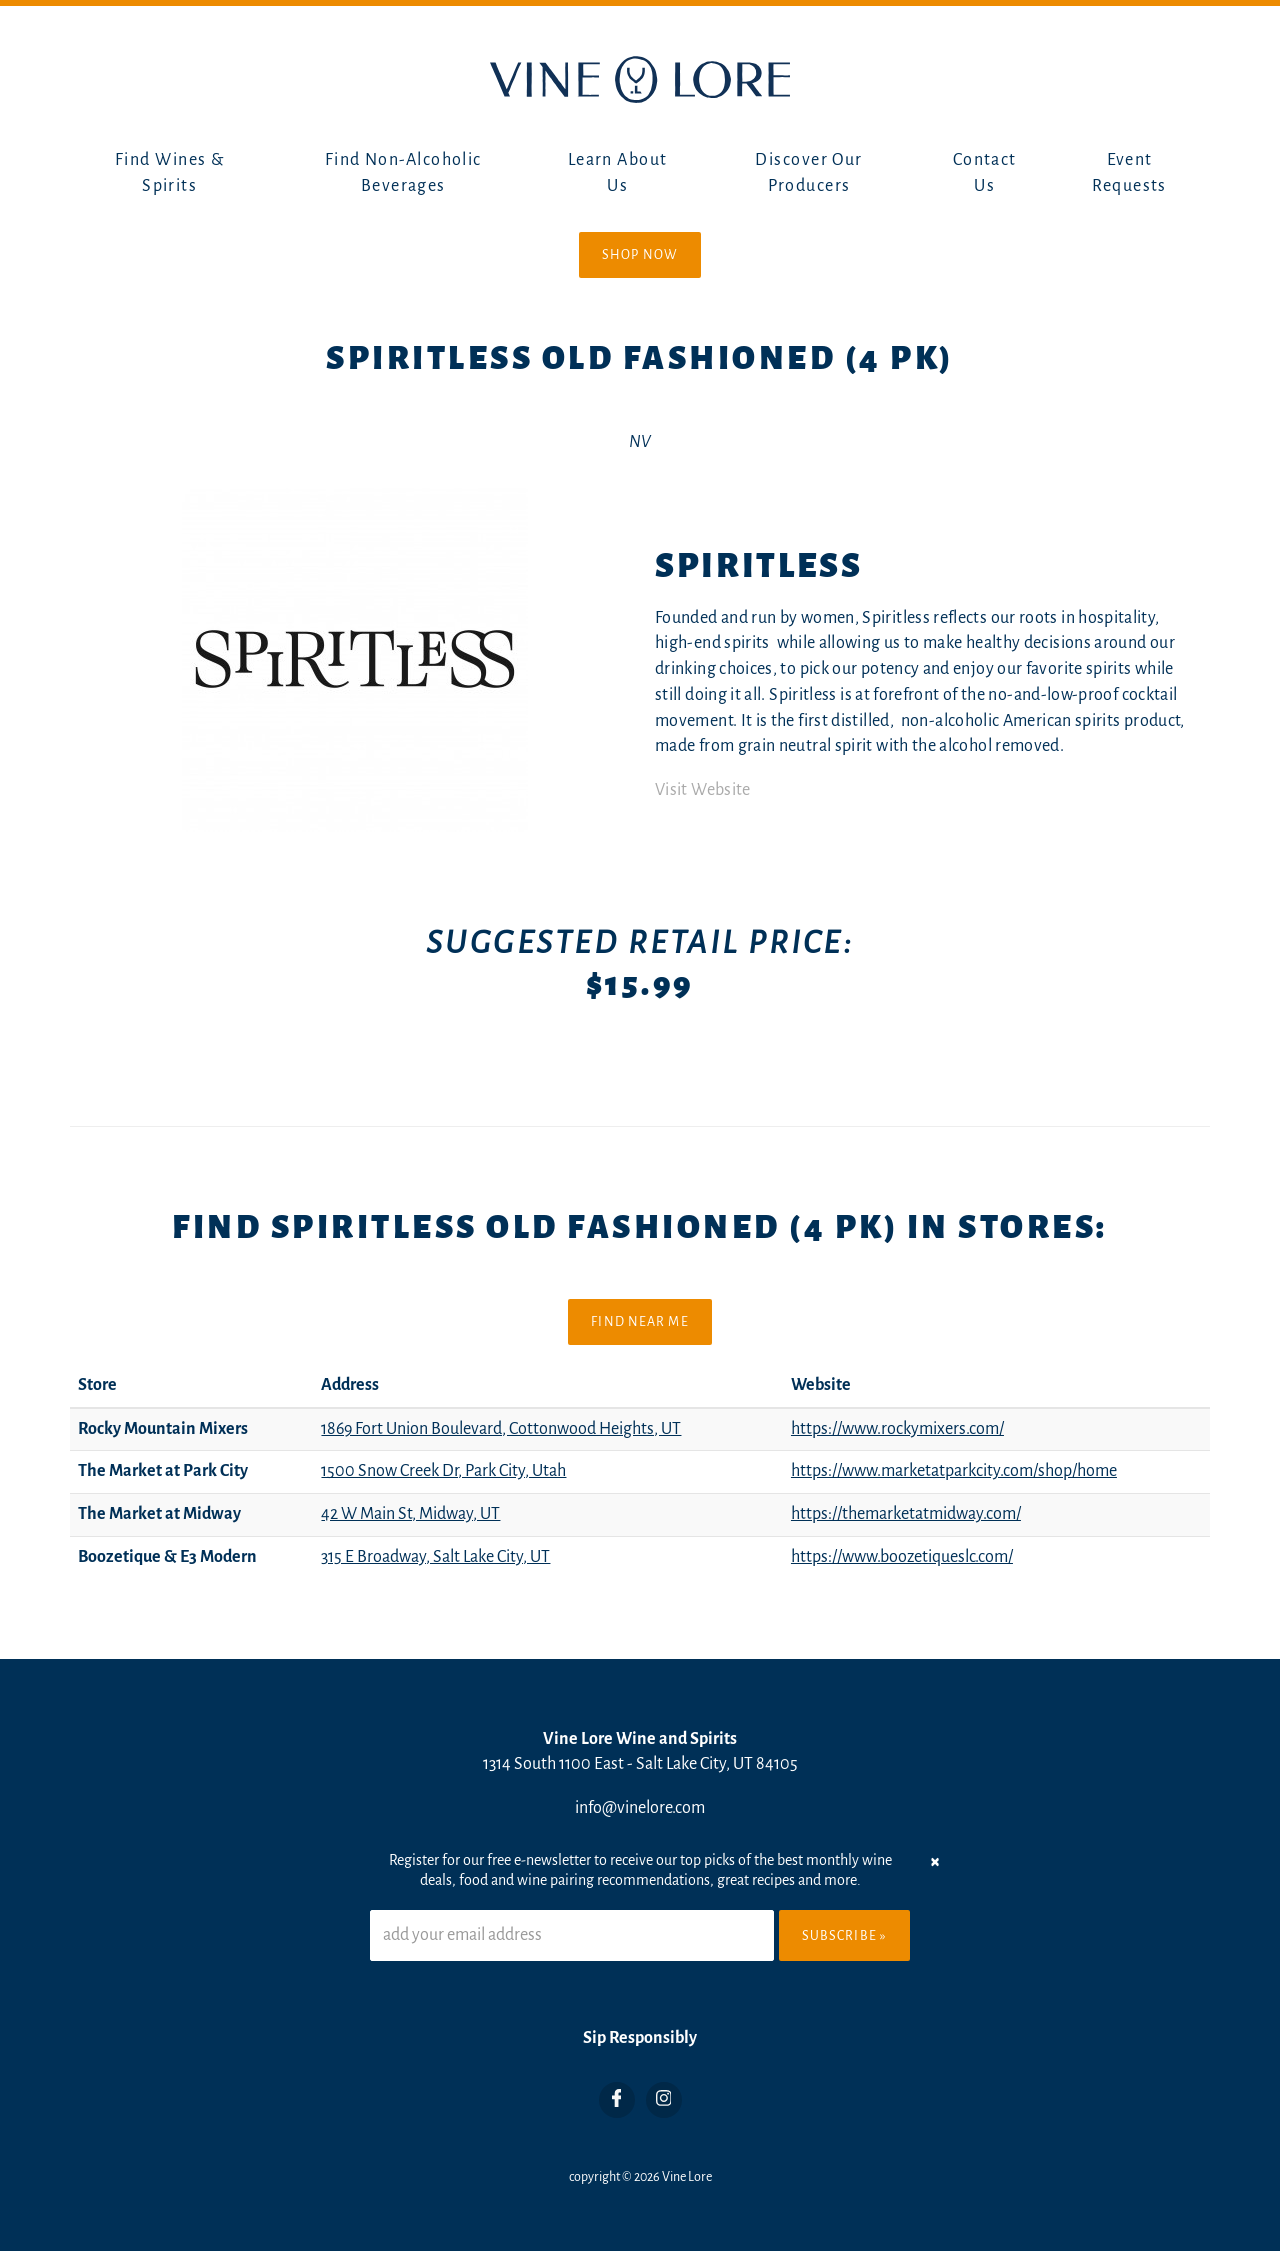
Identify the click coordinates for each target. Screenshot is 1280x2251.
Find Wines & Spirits (169, 173)
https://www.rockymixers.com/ (897, 1429)
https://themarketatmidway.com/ (906, 1514)
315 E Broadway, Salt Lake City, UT (435, 1557)
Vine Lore (687, 2177)
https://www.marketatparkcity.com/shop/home (954, 1471)
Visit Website (703, 790)
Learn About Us (618, 173)
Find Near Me (639, 1322)
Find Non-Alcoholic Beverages (403, 173)
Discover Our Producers (808, 173)
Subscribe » (844, 1936)
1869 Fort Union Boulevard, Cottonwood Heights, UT (501, 1429)
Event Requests (1129, 173)
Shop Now (640, 255)
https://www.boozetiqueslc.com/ (902, 1557)
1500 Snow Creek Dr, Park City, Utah (443, 1471)
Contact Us (985, 173)
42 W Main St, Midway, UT (410, 1514)
